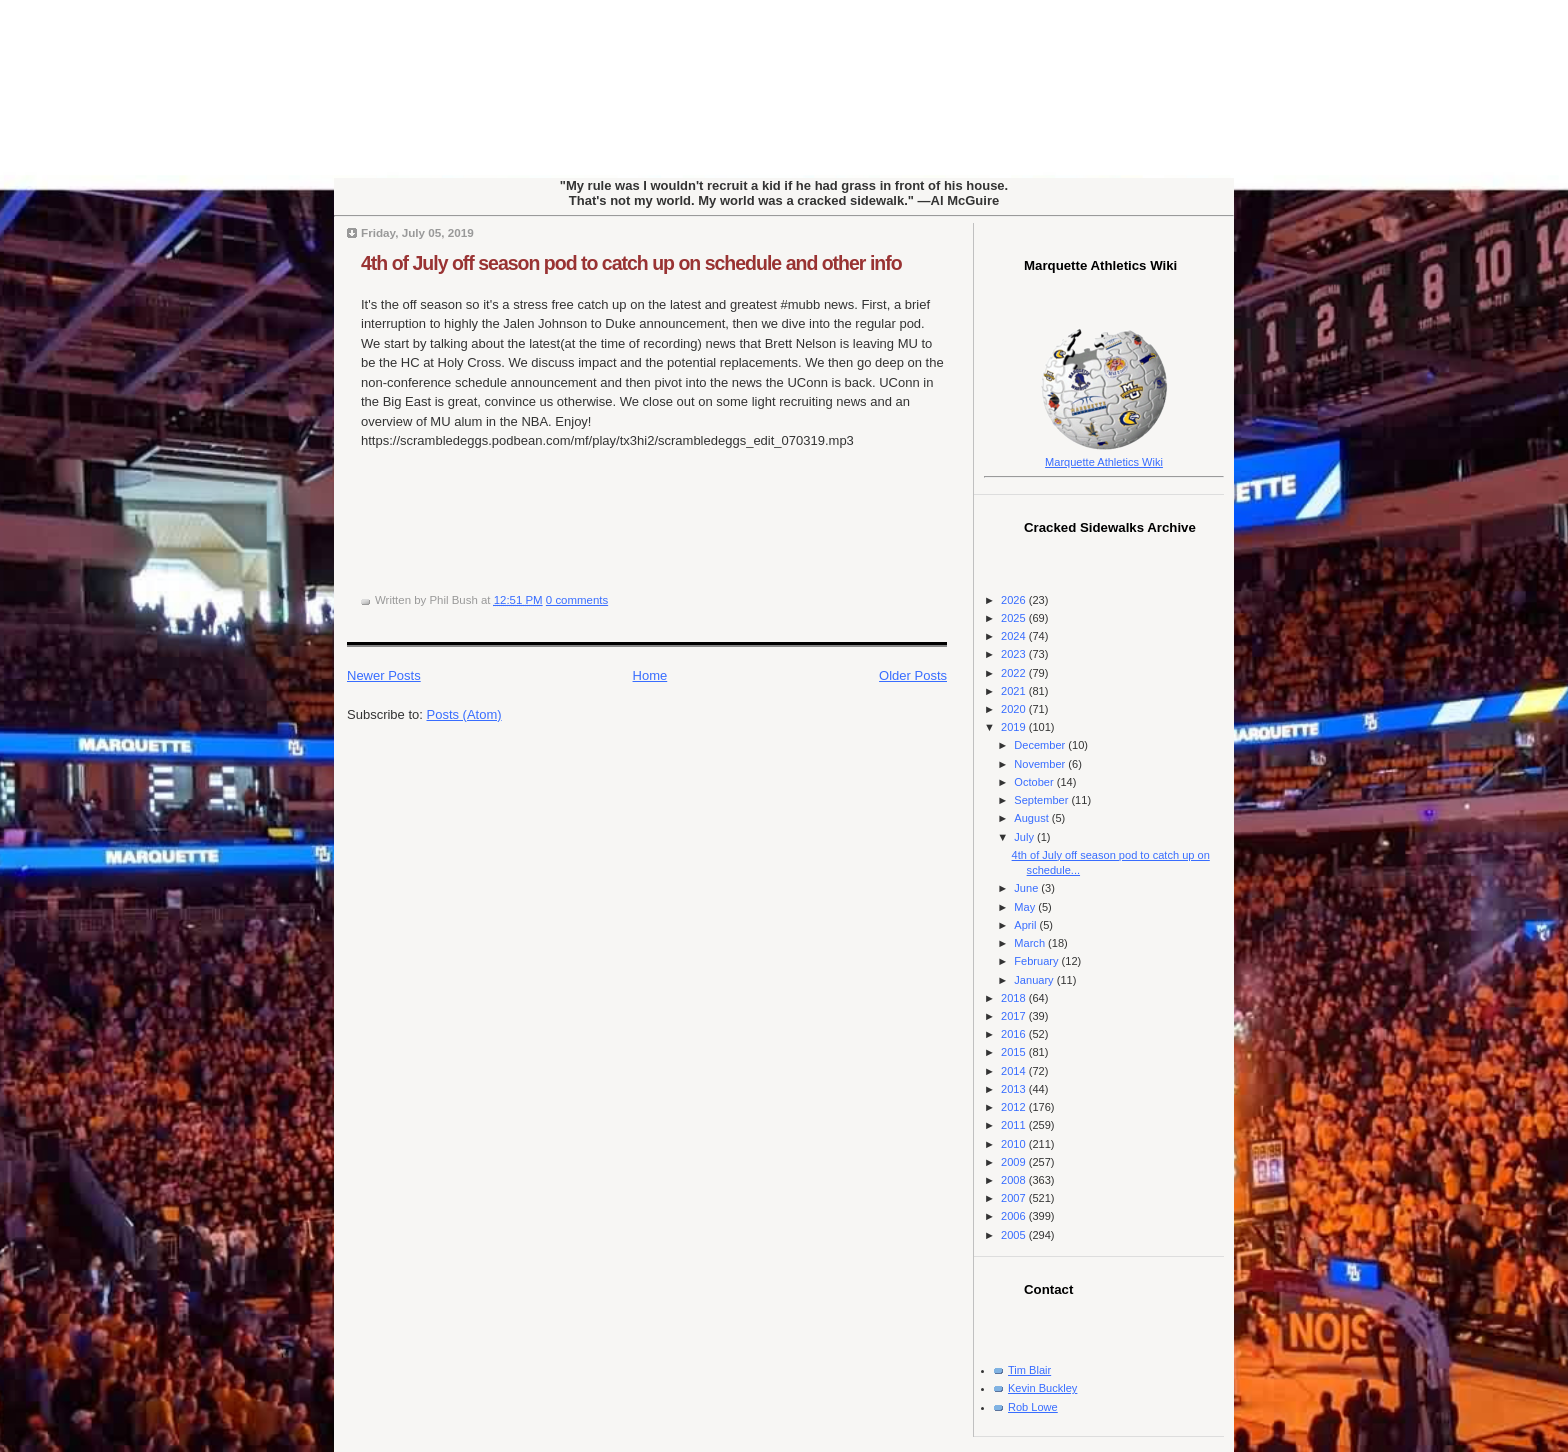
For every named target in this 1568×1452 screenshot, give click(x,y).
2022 (1015, 673)
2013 (1015, 1089)
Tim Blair (1029, 1370)
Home (650, 675)
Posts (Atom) (464, 714)
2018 (1015, 998)
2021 (1015, 691)
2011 (1015, 1125)
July (1025, 837)
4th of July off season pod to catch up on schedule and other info (631, 263)
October (1035, 782)
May (1026, 907)
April (1026, 925)
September (1042, 800)
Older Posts (913, 675)
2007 (1015, 1198)
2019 (1015, 727)
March (1031, 943)
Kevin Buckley (1042, 1388)
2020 (1015, 709)
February (1037, 961)
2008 (1015, 1180)
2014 (1015, 1071)
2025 (1015, 618)
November (1041, 764)
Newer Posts (384, 675)
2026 (1015, 600)
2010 (1015, 1144)
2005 (1015, 1235)
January (1035, 980)
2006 (1015, 1216)
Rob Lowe (1033, 1407)
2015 (1015, 1052)
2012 (1015, 1107)
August (1032, 818)
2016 (1015, 1034)
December (1041, 745)
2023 (1015, 654)
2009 (1015, 1162)
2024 (1015, 636)
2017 (1015, 1016)
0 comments (577, 600)
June (1027, 888)
